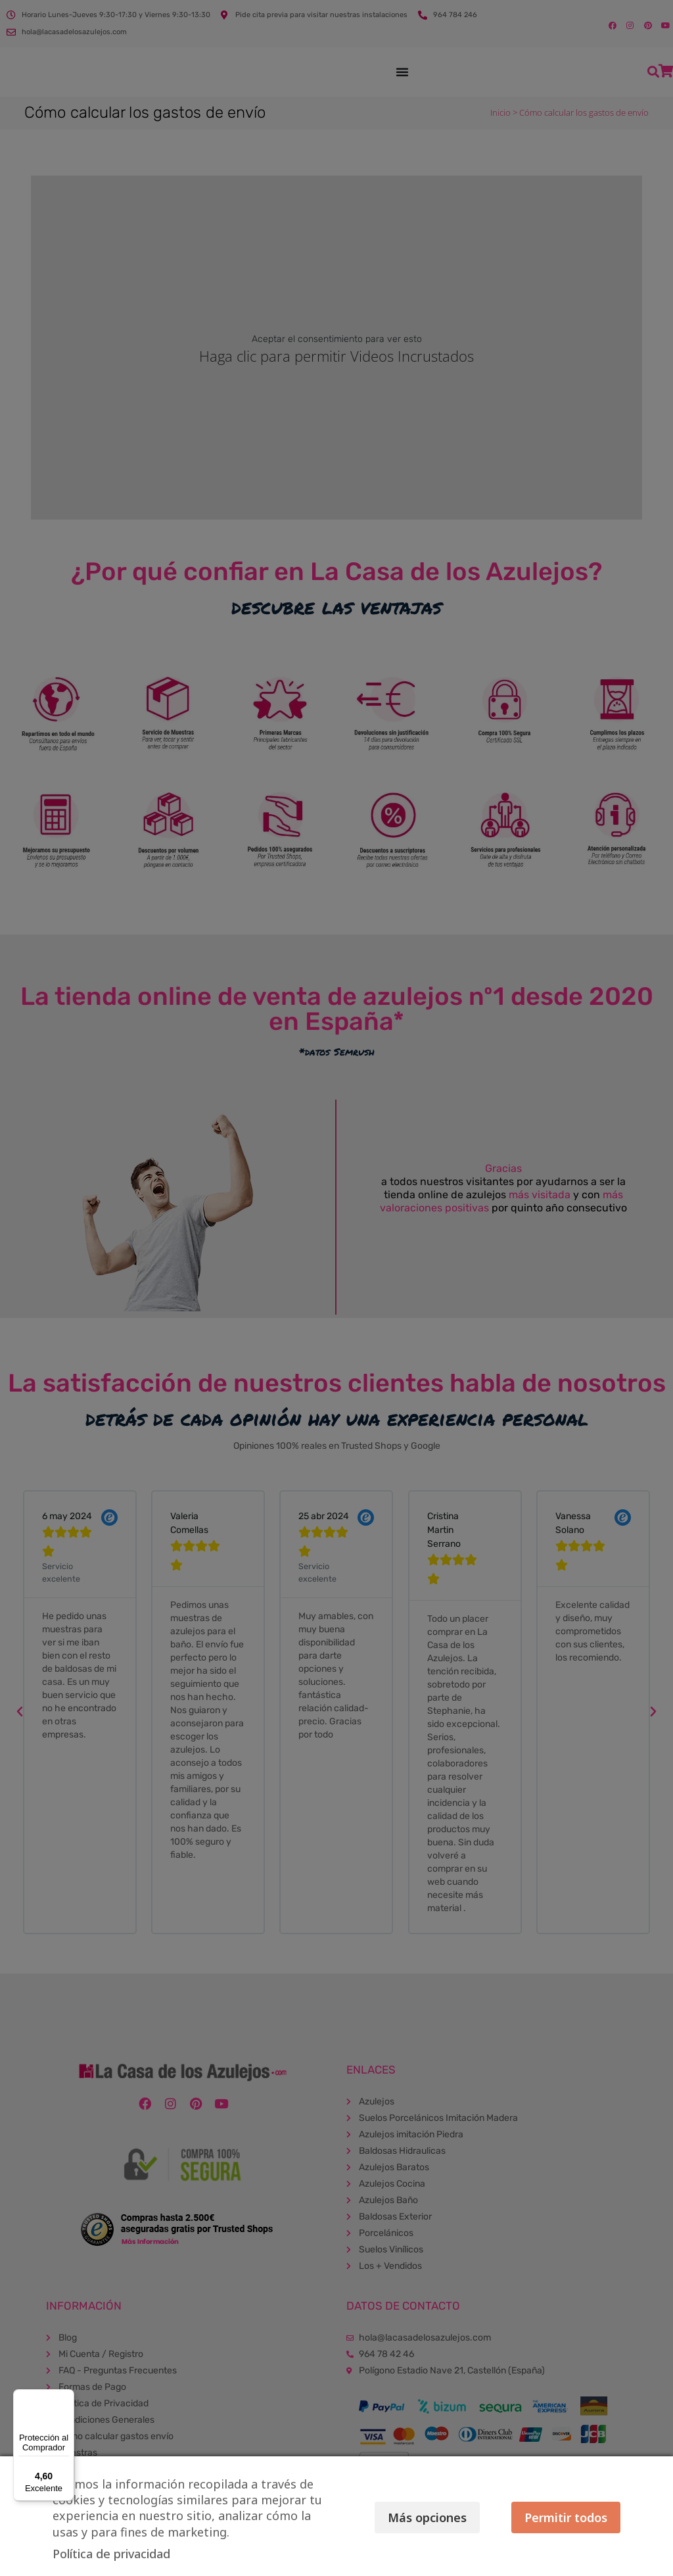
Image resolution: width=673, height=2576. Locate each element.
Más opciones (567, 2495)
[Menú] (66, 2397)
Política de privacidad (111, 2554)
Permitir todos (565, 2540)
